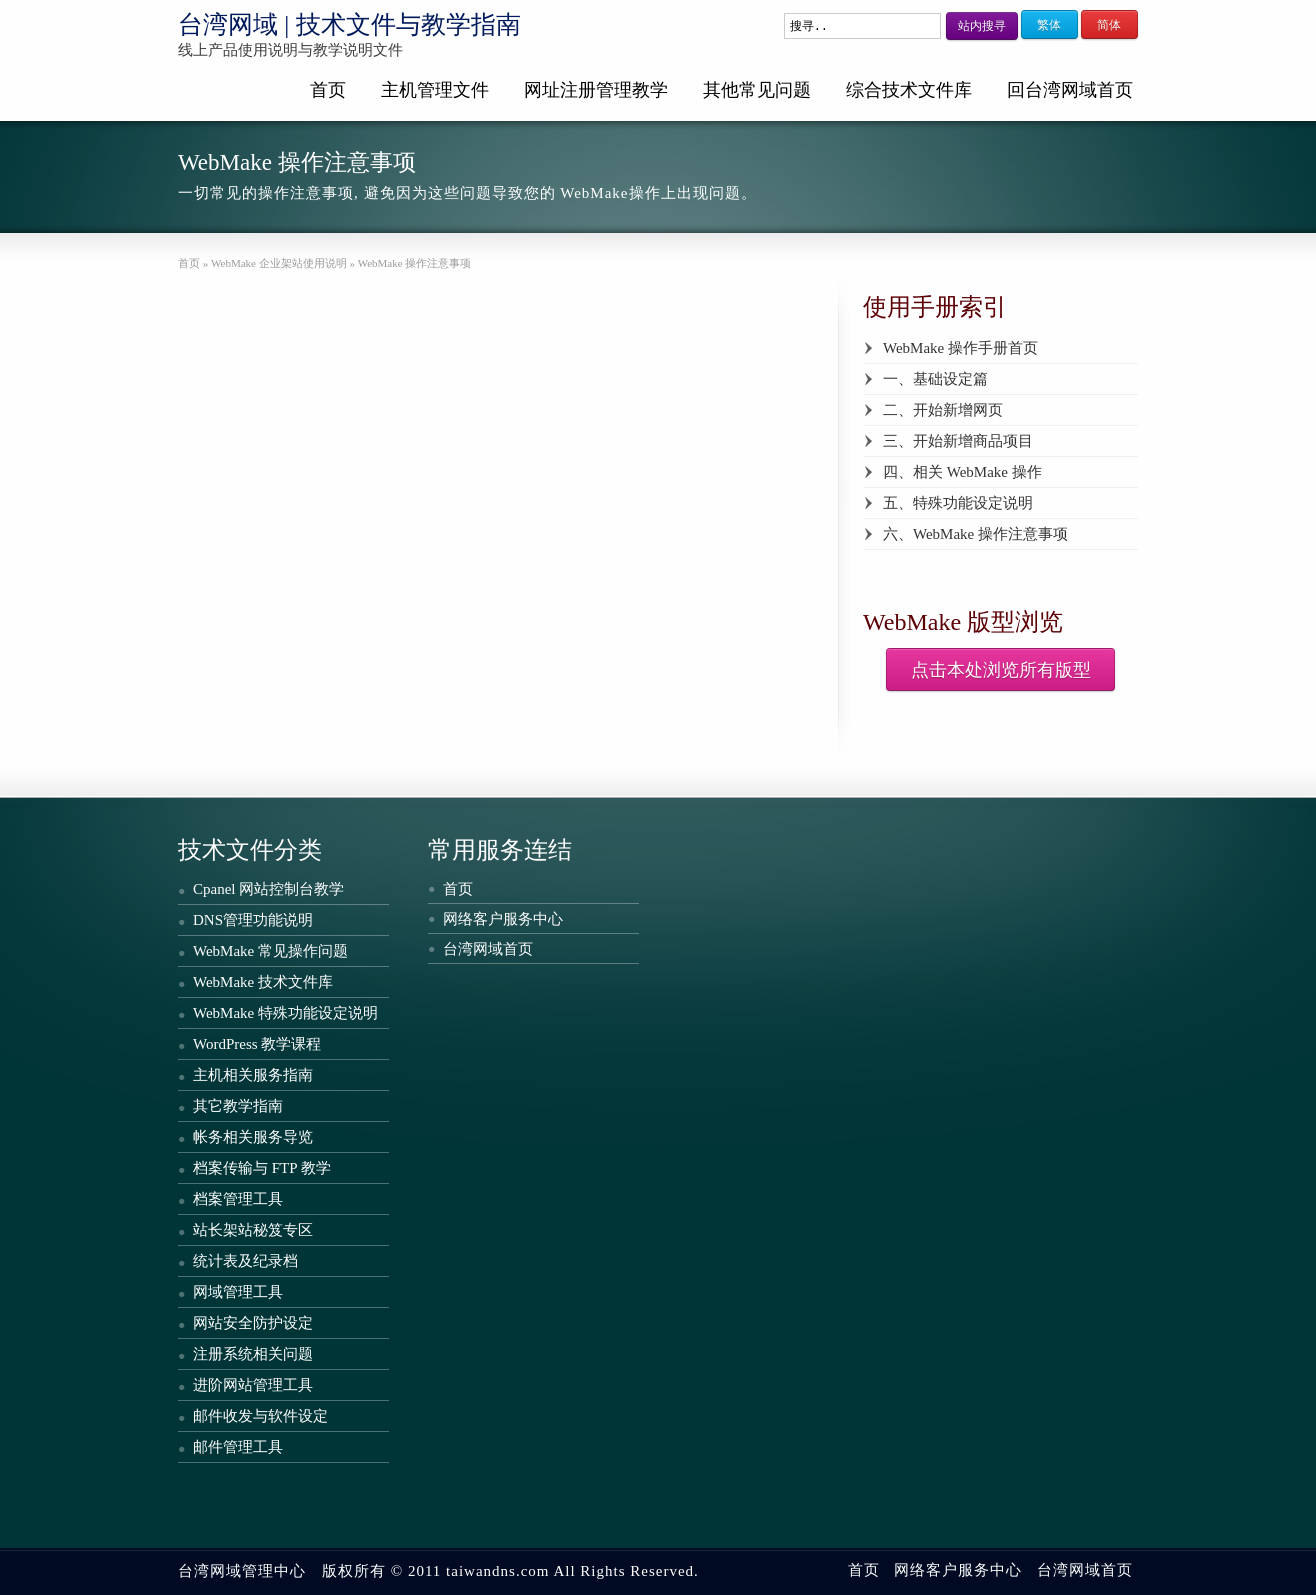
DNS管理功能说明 (253, 920)
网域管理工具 (238, 1292)
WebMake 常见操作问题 (270, 951)
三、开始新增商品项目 (958, 441)
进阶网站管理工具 (253, 1385)
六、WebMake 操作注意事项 (975, 534)
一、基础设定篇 (935, 379)
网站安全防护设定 (253, 1323)
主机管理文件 (435, 90)
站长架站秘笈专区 (253, 1230)
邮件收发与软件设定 (260, 1416)
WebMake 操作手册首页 (960, 348)
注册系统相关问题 (253, 1354)
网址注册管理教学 (596, 90)
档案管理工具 (238, 1199)
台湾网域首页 (488, 949)
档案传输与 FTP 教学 (262, 1168)
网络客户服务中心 (503, 919)
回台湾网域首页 (1070, 90)
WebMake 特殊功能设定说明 (285, 1013)
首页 (328, 90)
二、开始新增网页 (943, 410)
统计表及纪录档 (245, 1261)
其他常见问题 (757, 90)
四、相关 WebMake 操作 (962, 472)
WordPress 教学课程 (257, 1044)
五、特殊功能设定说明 (958, 503)
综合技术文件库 (909, 90)
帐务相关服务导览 (253, 1137)
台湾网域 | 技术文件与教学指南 (349, 24)
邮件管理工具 (238, 1447)
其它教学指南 (238, 1106)
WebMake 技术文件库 (263, 982)
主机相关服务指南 (253, 1075)
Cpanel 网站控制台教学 (268, 889)
